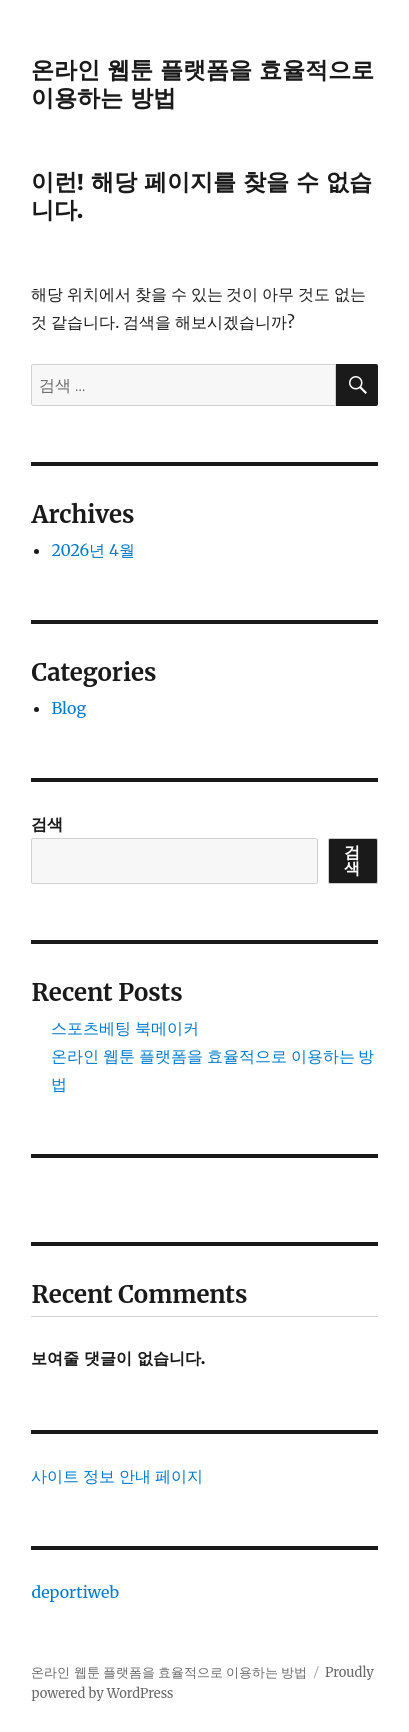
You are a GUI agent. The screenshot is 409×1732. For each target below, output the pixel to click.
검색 (47, 824)
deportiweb (75, 1592)
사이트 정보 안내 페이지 (116, 1476)
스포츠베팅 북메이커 (125, 1028)
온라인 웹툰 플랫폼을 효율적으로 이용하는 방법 (168, 1672)
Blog (68, 708)
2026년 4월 (92, 550)
